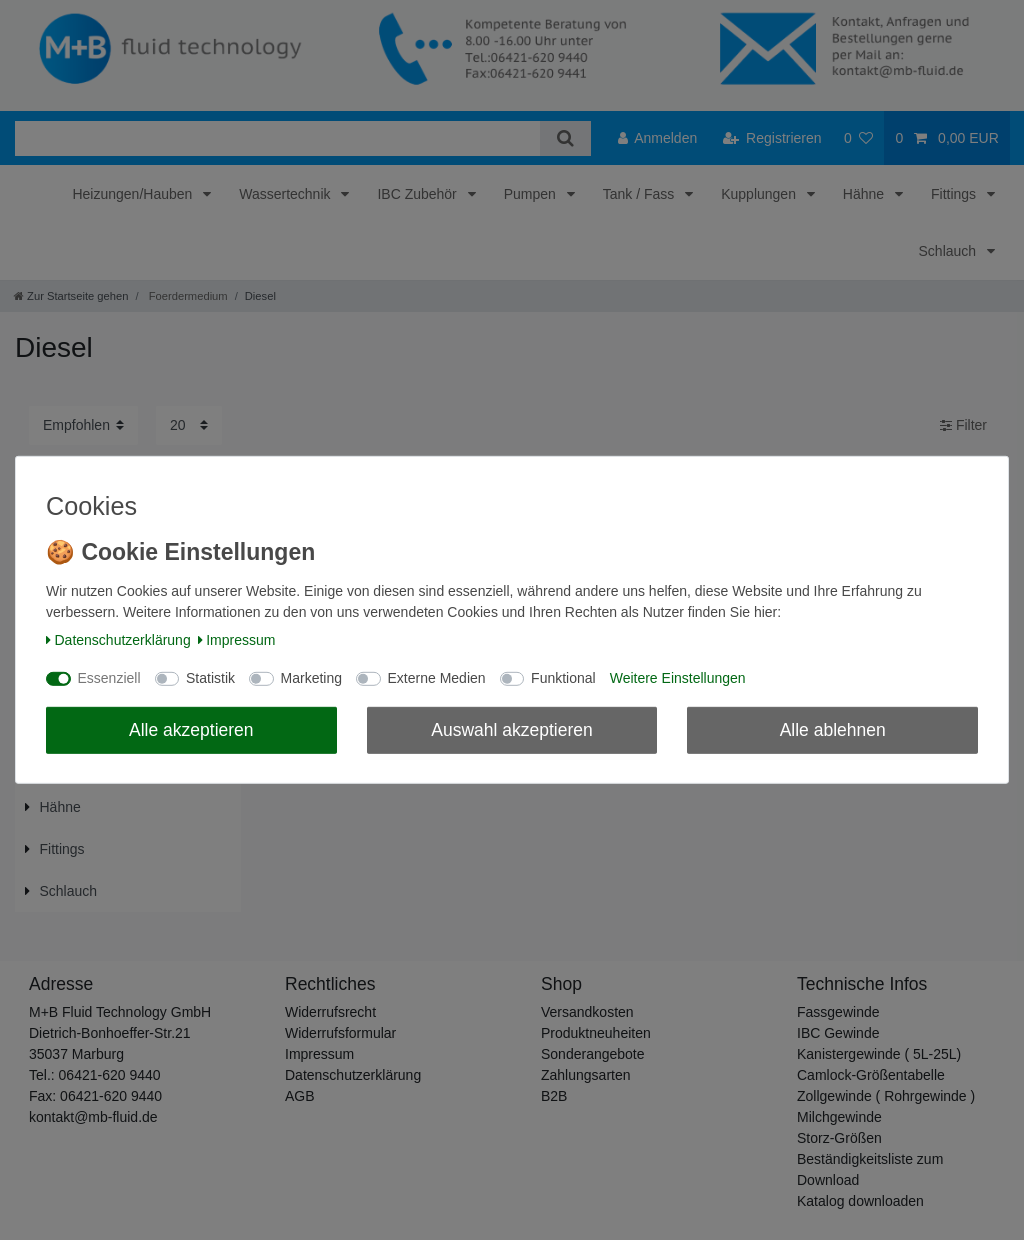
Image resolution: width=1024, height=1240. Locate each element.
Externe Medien (437, 678)
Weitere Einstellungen (678, 678)
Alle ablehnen (833, 729)
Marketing (311, 678)
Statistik (210, 678)
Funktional (563, 678)
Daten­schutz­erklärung (118, 640)
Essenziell (109, 678)
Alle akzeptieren (191, 729)
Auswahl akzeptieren (511, 729)
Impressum (237, 640)
